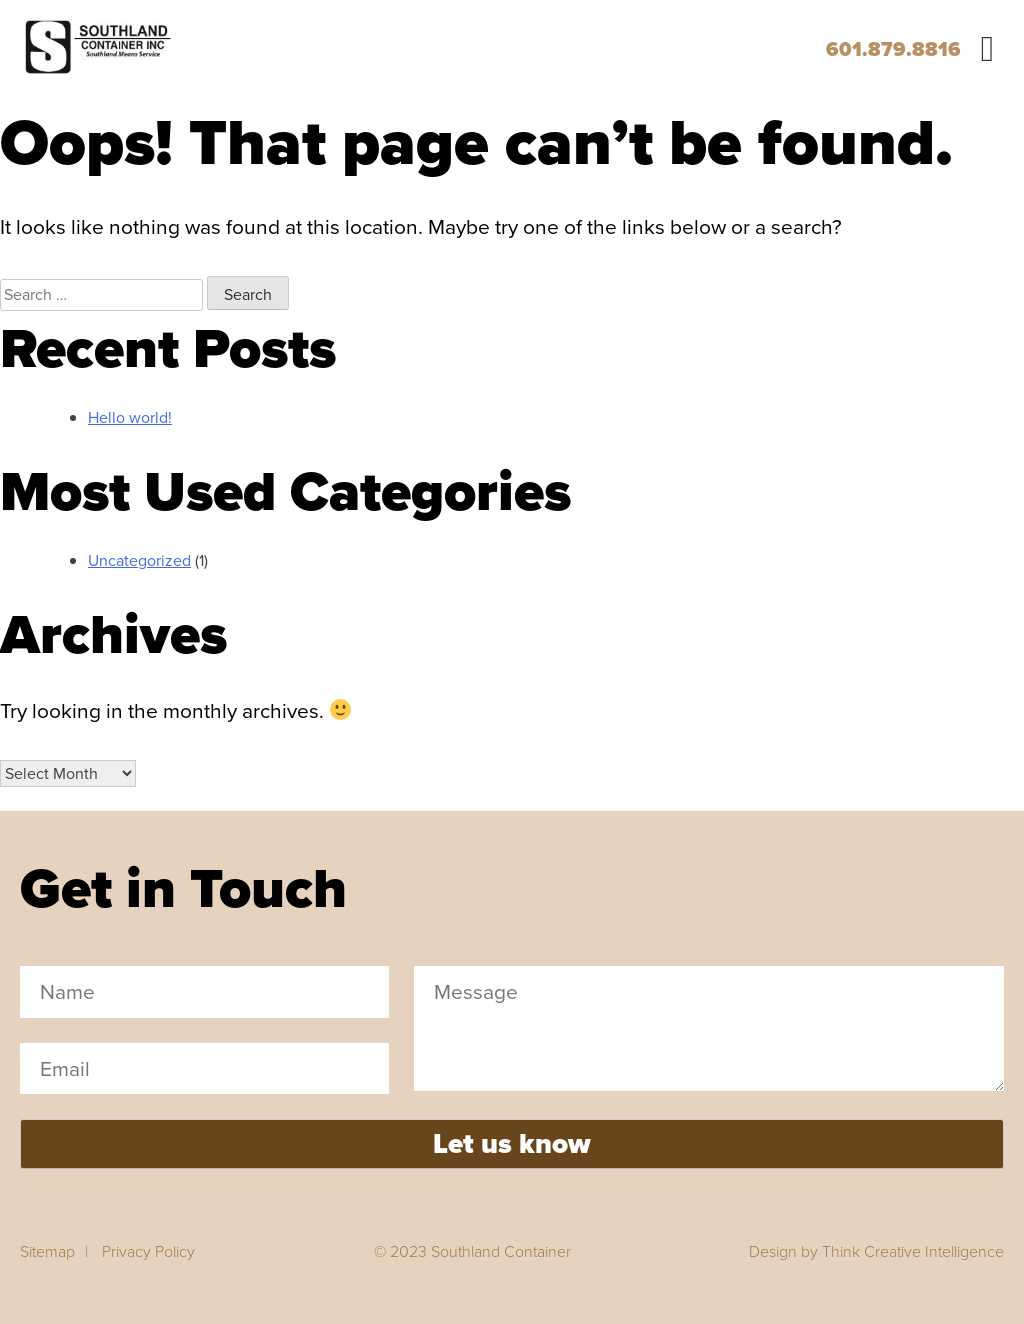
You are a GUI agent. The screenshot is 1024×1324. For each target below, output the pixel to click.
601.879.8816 (893, 49)
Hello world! (130, 417)
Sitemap (47, 1251)
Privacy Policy (148, 1251)
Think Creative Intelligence (913, 1251)
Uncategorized (139, 560)
